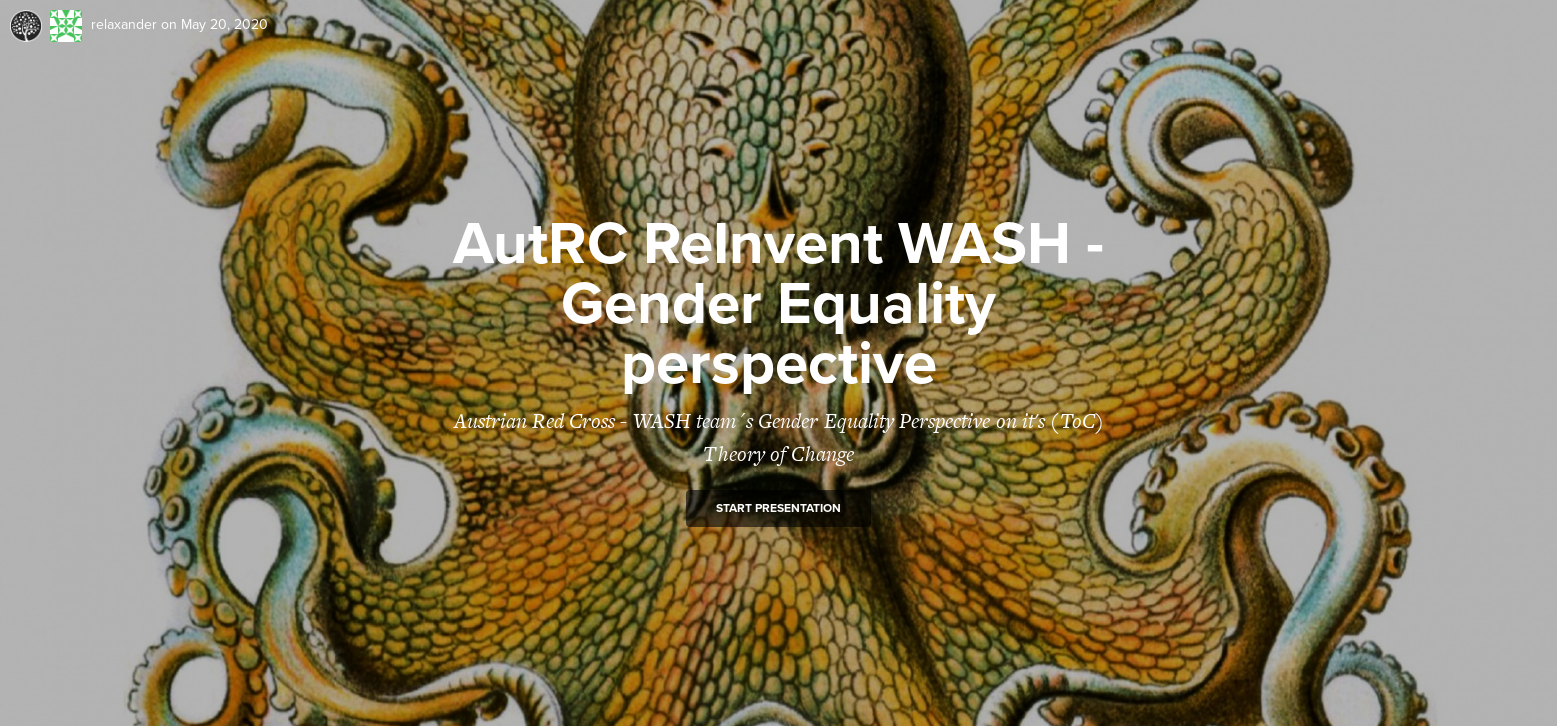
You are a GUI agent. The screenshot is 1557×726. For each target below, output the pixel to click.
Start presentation (778, 508)
